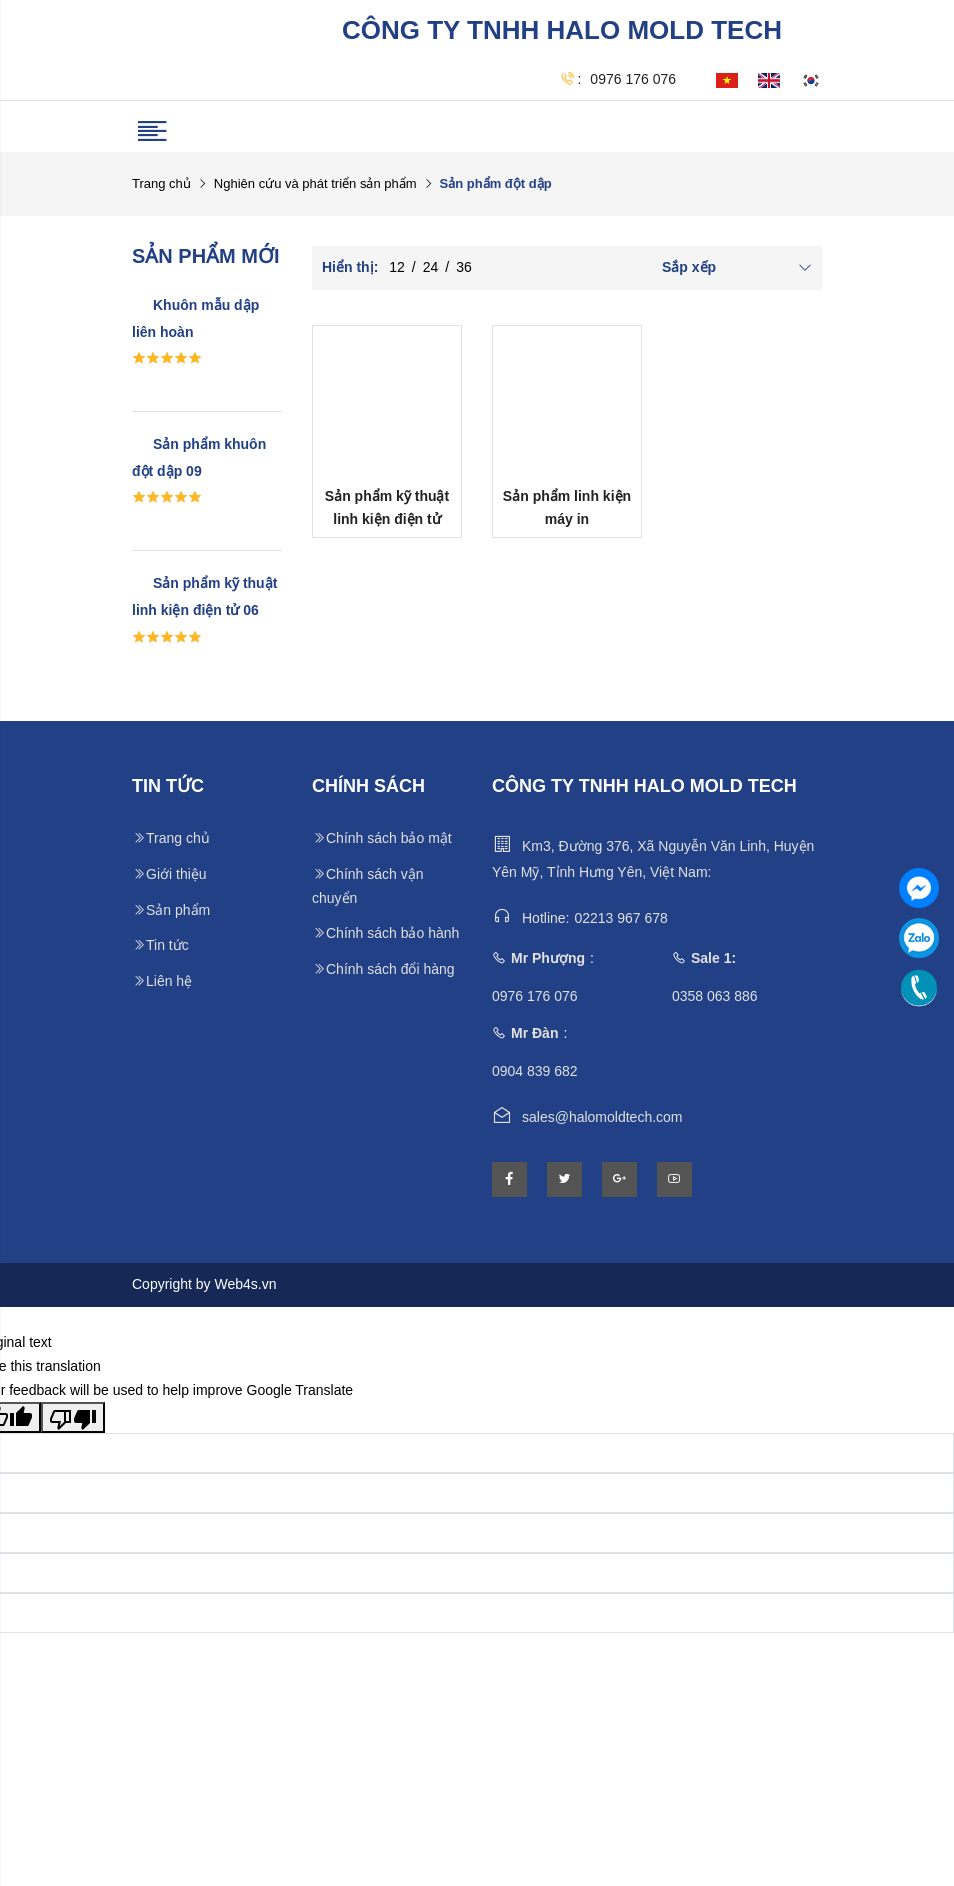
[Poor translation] (73, 1417)
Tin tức (160, 945)
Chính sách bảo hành (385, 933)
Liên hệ (162, 981)
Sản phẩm (171, 910)
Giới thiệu (169, 874)
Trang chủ (161, 183)
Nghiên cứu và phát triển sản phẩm (315, 183)
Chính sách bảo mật (382, 838)
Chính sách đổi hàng (383, 969)
